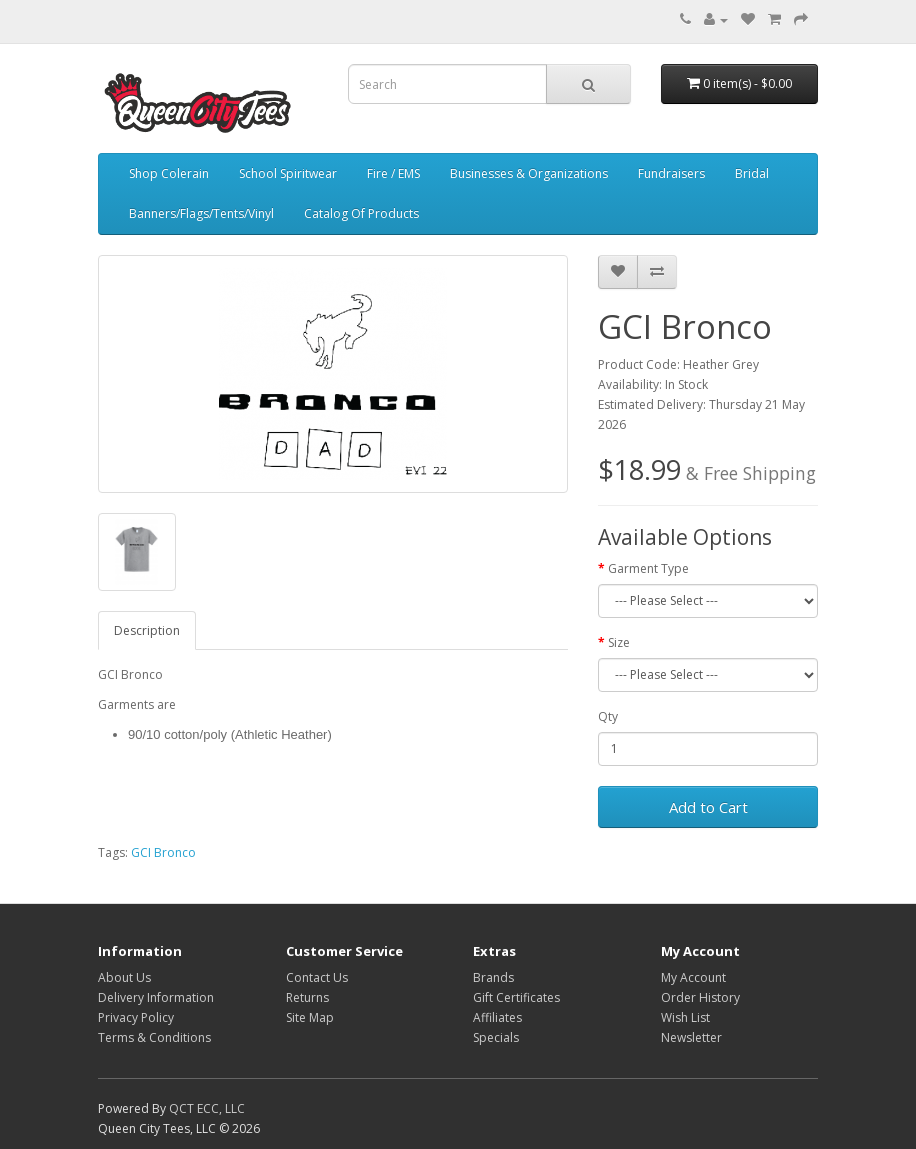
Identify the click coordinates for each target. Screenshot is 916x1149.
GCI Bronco (163, 852)
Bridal (752, 173)
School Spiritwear (288, 173)
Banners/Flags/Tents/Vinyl (201, 213)
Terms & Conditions (154, 1037)
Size (619, 642)
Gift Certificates (516, 997)
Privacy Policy (136, 1017)
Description (147, 630)
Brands (493, 977)
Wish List (685, 1017)
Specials (496, 1037)
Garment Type (648, 568)
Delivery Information (156, 997)
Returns (307, 997)
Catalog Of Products (361, 213)
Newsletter (691, 1037)
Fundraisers (671, 173)
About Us (124, 977)
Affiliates (497, 1017)
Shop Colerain (169, 173)
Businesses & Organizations (529, 173)
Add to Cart (708, 807)
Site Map (310, 1017)
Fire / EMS (393, 173)
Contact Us (317, 977)
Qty (608, 716)
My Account (693, 977)
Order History (700, 997)
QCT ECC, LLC (207, 1108)
